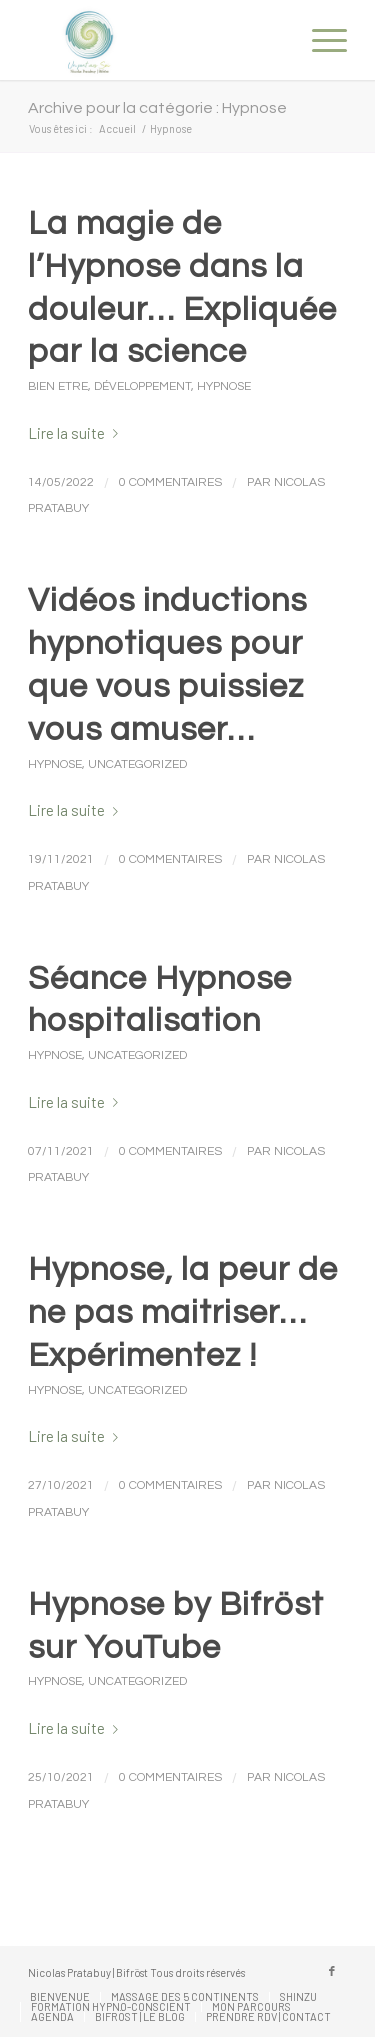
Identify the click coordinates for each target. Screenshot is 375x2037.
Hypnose (224, 386)
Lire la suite (77, 433)
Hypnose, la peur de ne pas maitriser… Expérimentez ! (183, 1313)
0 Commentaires (170, 482)
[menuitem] (319, 40)
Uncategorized (137, 764)
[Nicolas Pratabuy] (155, 40)
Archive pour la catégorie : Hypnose (157, 108)
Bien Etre (58, 386)
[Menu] (319, 40)
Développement (142, 386)
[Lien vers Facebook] (332, 1971)
